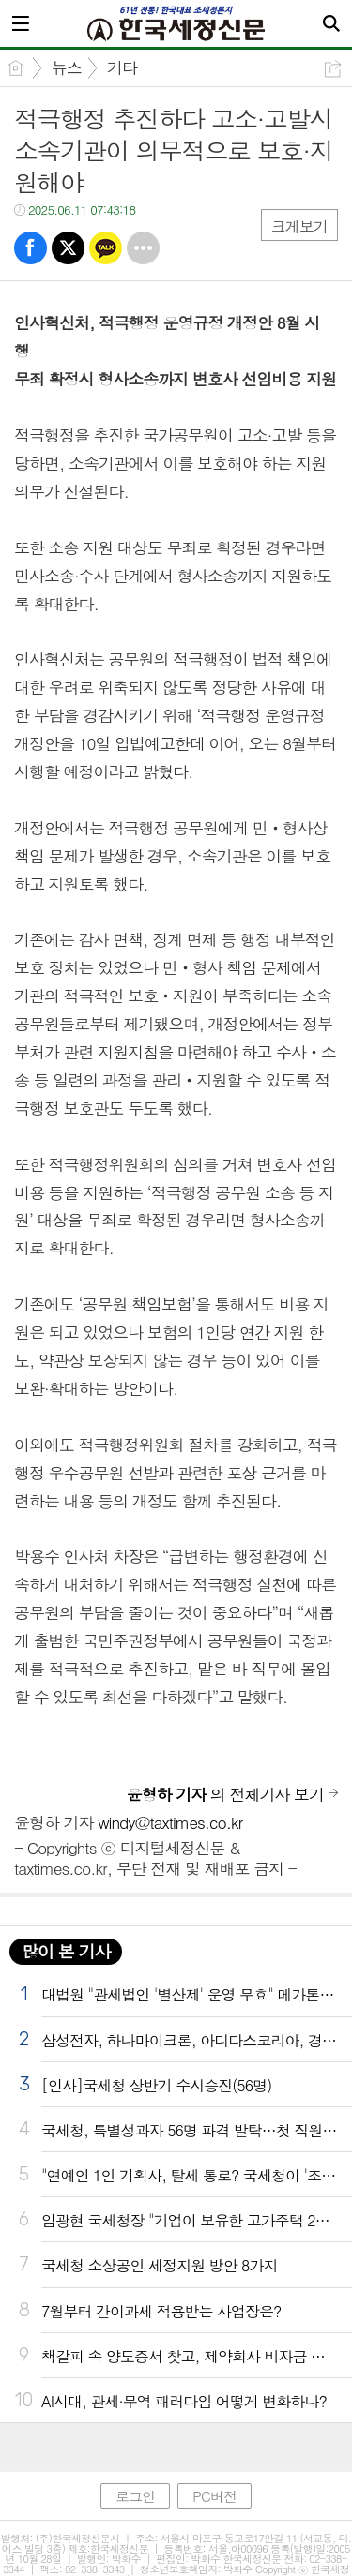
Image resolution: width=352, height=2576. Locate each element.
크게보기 (299, 226)
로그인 (135, 2496)
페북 (30, 248)
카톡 (105, 248)
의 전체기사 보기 (225, 1794)
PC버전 (214, 2496)
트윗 (68, 248)
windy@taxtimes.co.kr (170, 1822)
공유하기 (333, 69)
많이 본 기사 (66, 1951)
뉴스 (67, 67)
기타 (122, 67)
